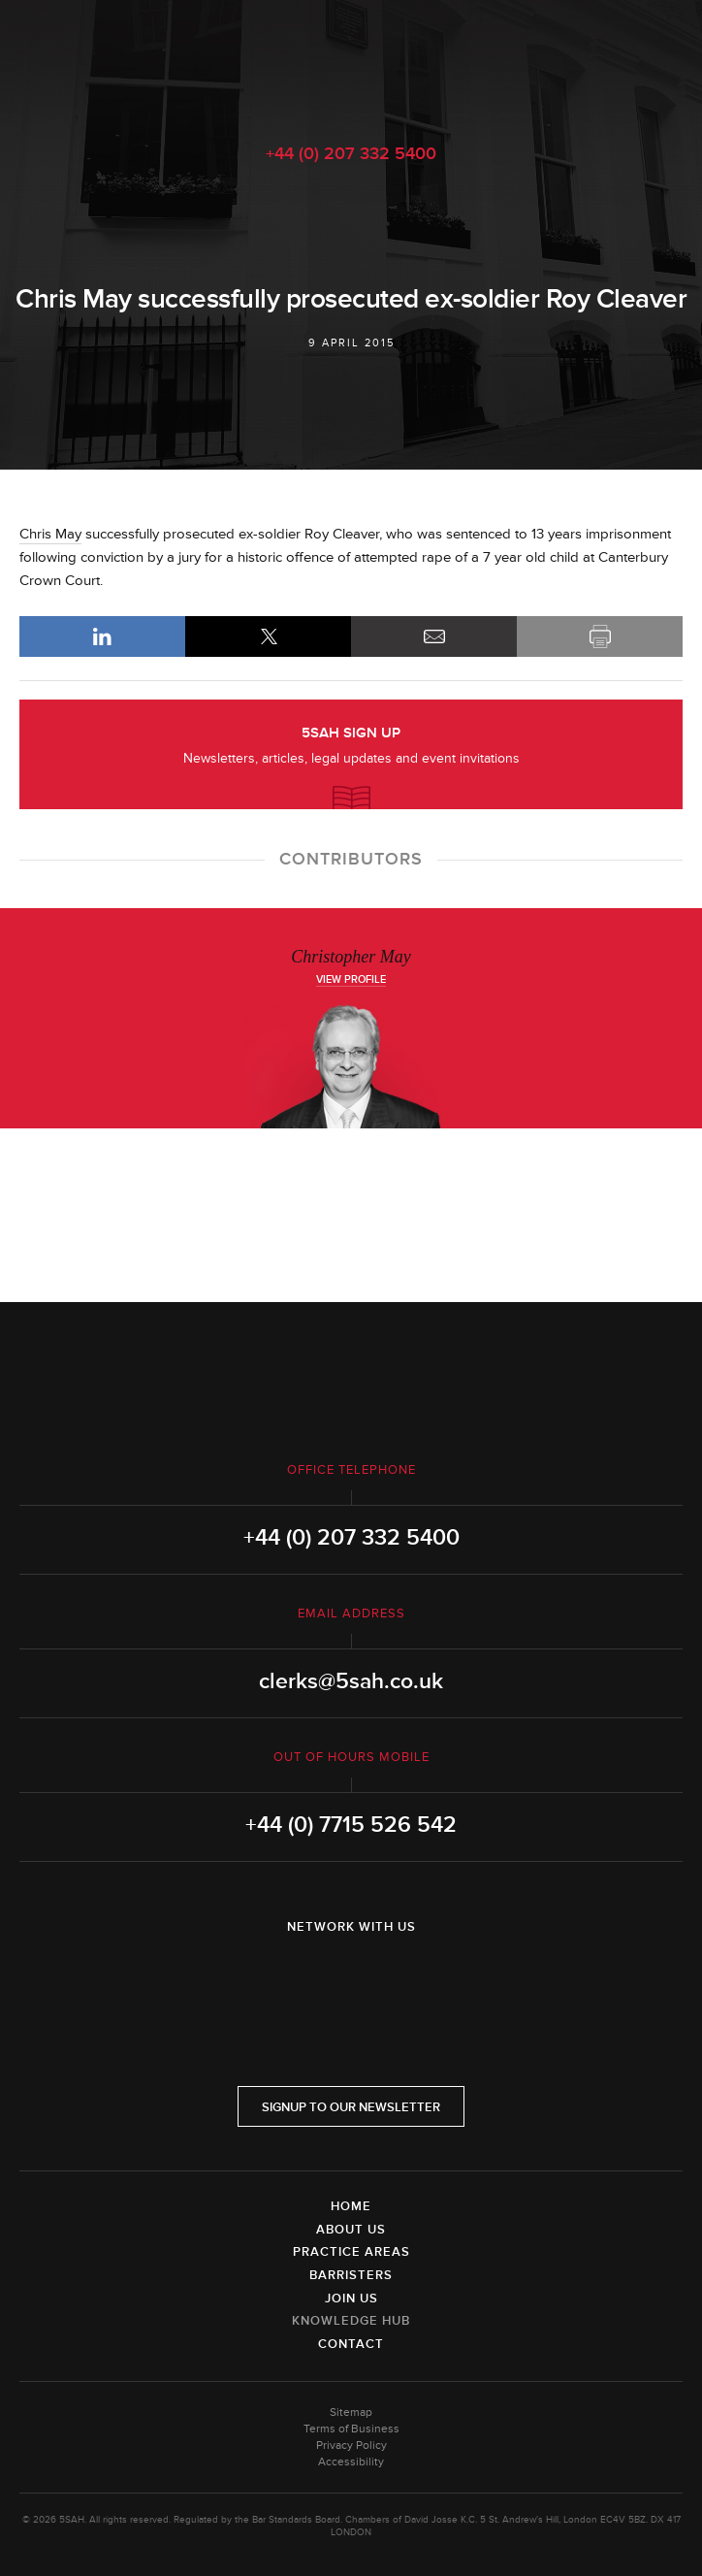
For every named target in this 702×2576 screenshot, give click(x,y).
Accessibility (351, 2462)
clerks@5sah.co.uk (351, 1681)
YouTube (405, 1977)
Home (351, 2206)
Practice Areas (351, 2252)
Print (600, 636)
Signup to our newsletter (351, 2107)
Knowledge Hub (351, 2321)
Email (434, 636)
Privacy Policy (351, 2445)
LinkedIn (102, 636)
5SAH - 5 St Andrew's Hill (350, 61)
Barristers (351, 2275)
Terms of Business (351, 2429)
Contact (351, 2344)
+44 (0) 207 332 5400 (351, 153)
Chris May (50, 534)
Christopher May (351, 956)
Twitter (351, 1977)
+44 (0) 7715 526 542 (351, 1825)
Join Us (351, 2298)
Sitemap (351, 2412)
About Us (351, 2229)
